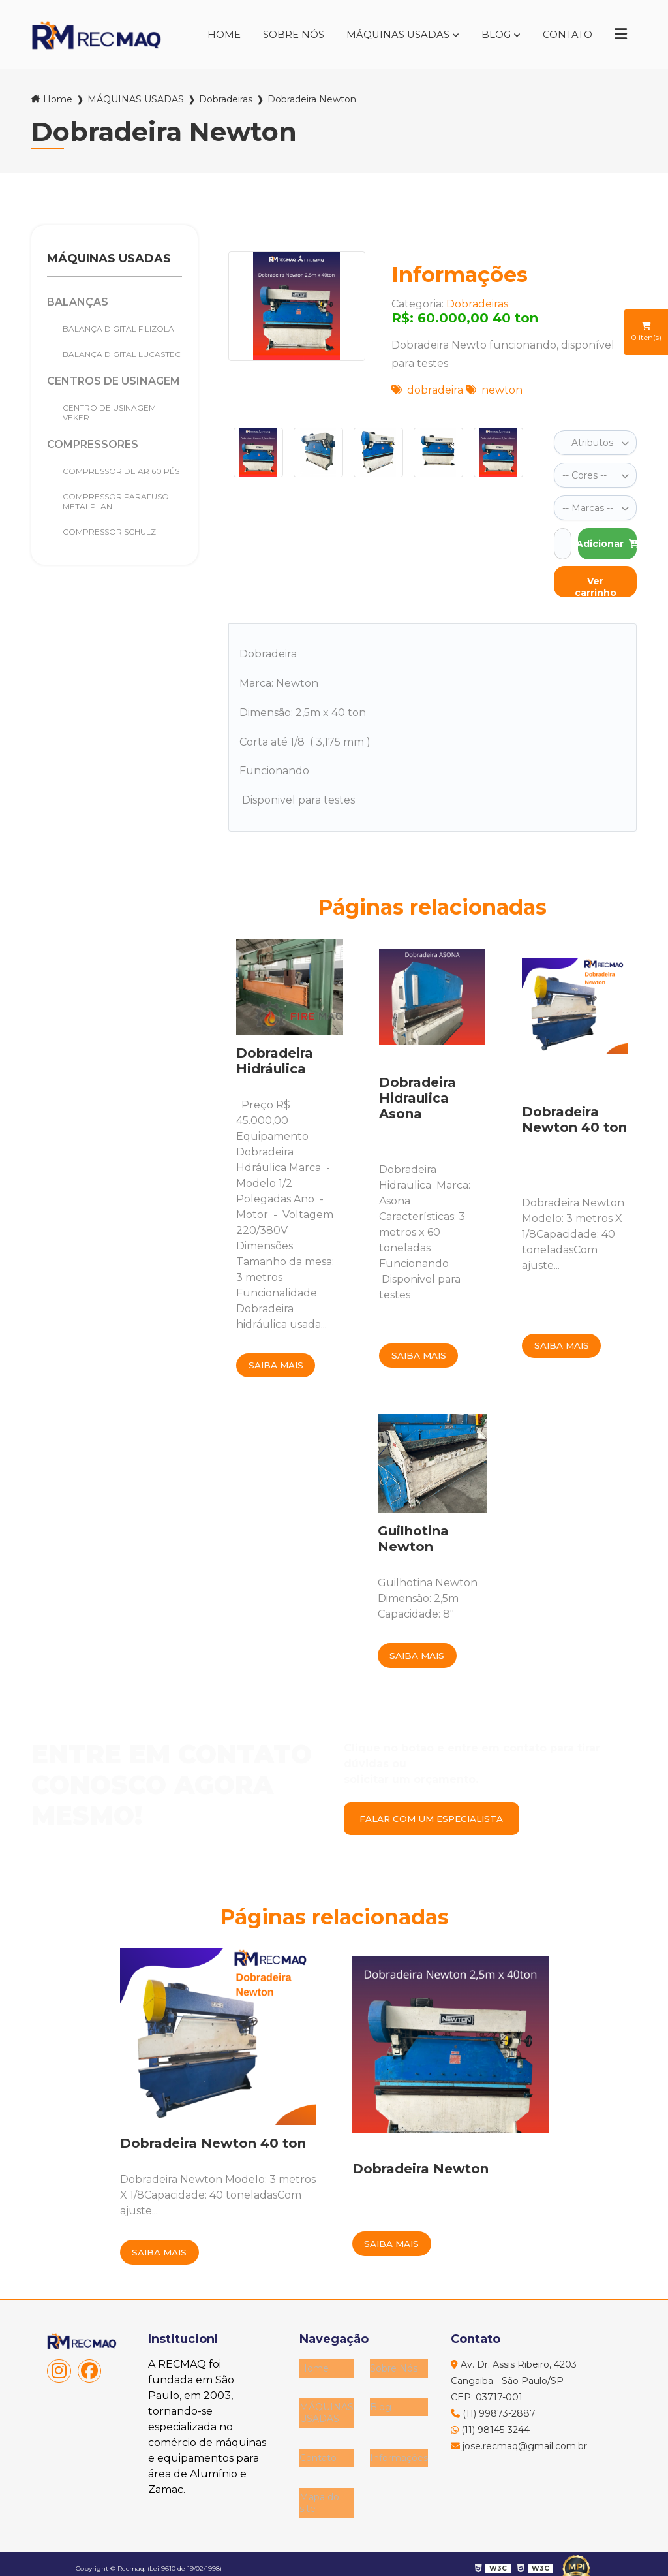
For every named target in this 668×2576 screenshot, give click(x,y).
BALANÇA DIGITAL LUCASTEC (122, 354)
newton (494, 390)
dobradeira (427, 390)
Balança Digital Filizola (118, 329)
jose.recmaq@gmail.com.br (519, 2449)
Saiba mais (277, 1362)
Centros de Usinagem (113, 381)
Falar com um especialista (437, 1819)
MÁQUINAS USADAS (388, 34)
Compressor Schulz (109, 532)
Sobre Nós (280, 34)
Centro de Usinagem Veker (109, 412)
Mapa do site (319, 2490)
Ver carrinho (595, 582)
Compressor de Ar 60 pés (121, 471)
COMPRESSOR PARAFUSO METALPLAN (116, 501)
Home (208, 34)
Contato (564, 34)
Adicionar (607, 540)
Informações (399, 2449)
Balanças (77, 302)
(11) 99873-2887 (493, 2416)
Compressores (92, 444)
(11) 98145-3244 (490, 2432)
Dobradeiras (225, 99)
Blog (490, 34)
